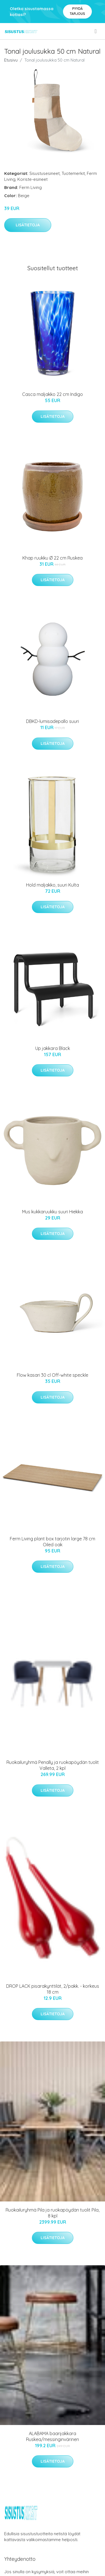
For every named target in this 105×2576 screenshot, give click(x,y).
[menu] (96, 31)
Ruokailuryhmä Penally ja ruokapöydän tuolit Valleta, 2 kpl (52, 1765)
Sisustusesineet (44, 173)
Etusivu (11, 60)
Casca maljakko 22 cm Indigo (52, 394)
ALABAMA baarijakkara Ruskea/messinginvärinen (52, 2436)
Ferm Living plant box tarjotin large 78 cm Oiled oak (52, 1541)
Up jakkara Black (52, 1048)
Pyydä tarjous (77, 11)
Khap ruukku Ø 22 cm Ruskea (52, 558)
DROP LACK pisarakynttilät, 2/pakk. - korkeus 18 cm (52, 1989)
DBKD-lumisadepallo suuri (52, 721)
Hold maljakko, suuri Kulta (52, 885)
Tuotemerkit (73, 173)
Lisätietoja (28, 224)
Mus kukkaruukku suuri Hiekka (52, 1211)
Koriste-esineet (32, 179)
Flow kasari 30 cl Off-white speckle (52, 1375)
